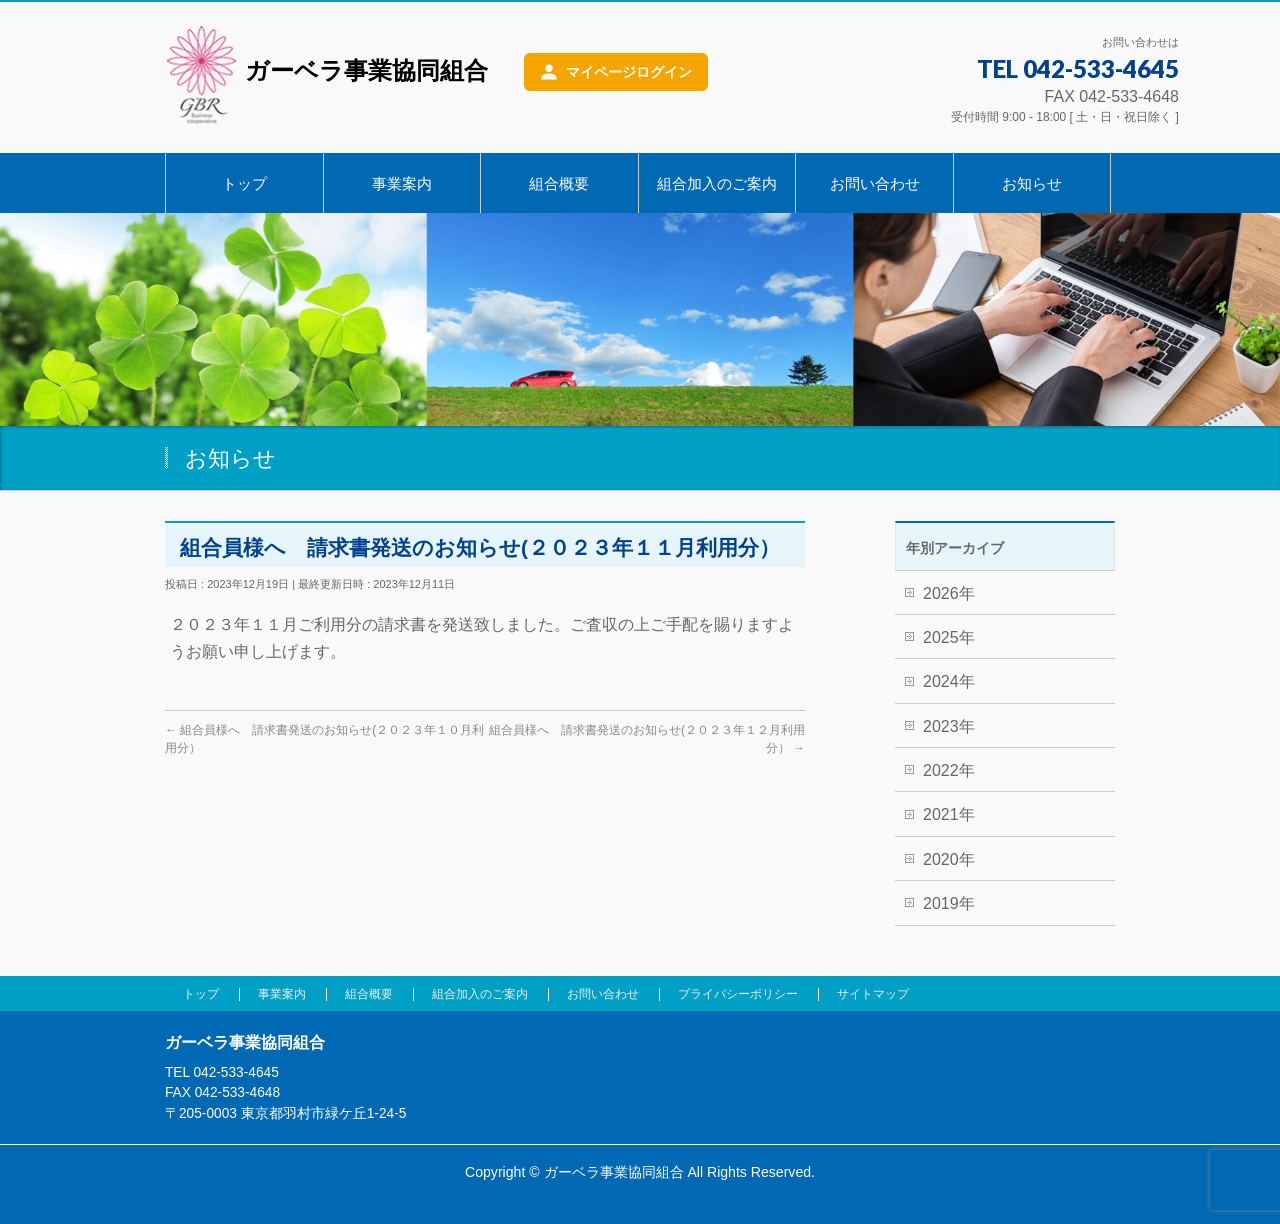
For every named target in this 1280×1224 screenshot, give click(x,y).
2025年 (949, 637)
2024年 (949, 681)
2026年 (949, 593)
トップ (201, 994)
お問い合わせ (603, 994)
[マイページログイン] (616, 72)
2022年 (949, 770)
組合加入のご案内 (480, 994)
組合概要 (369, 994)
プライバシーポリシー (738, 994)
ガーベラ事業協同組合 (326, 74)
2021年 (949, 814)
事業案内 (282, 994)
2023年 (949, 726)
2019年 (949, 903)
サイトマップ (873, 994)
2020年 (949, 859)
